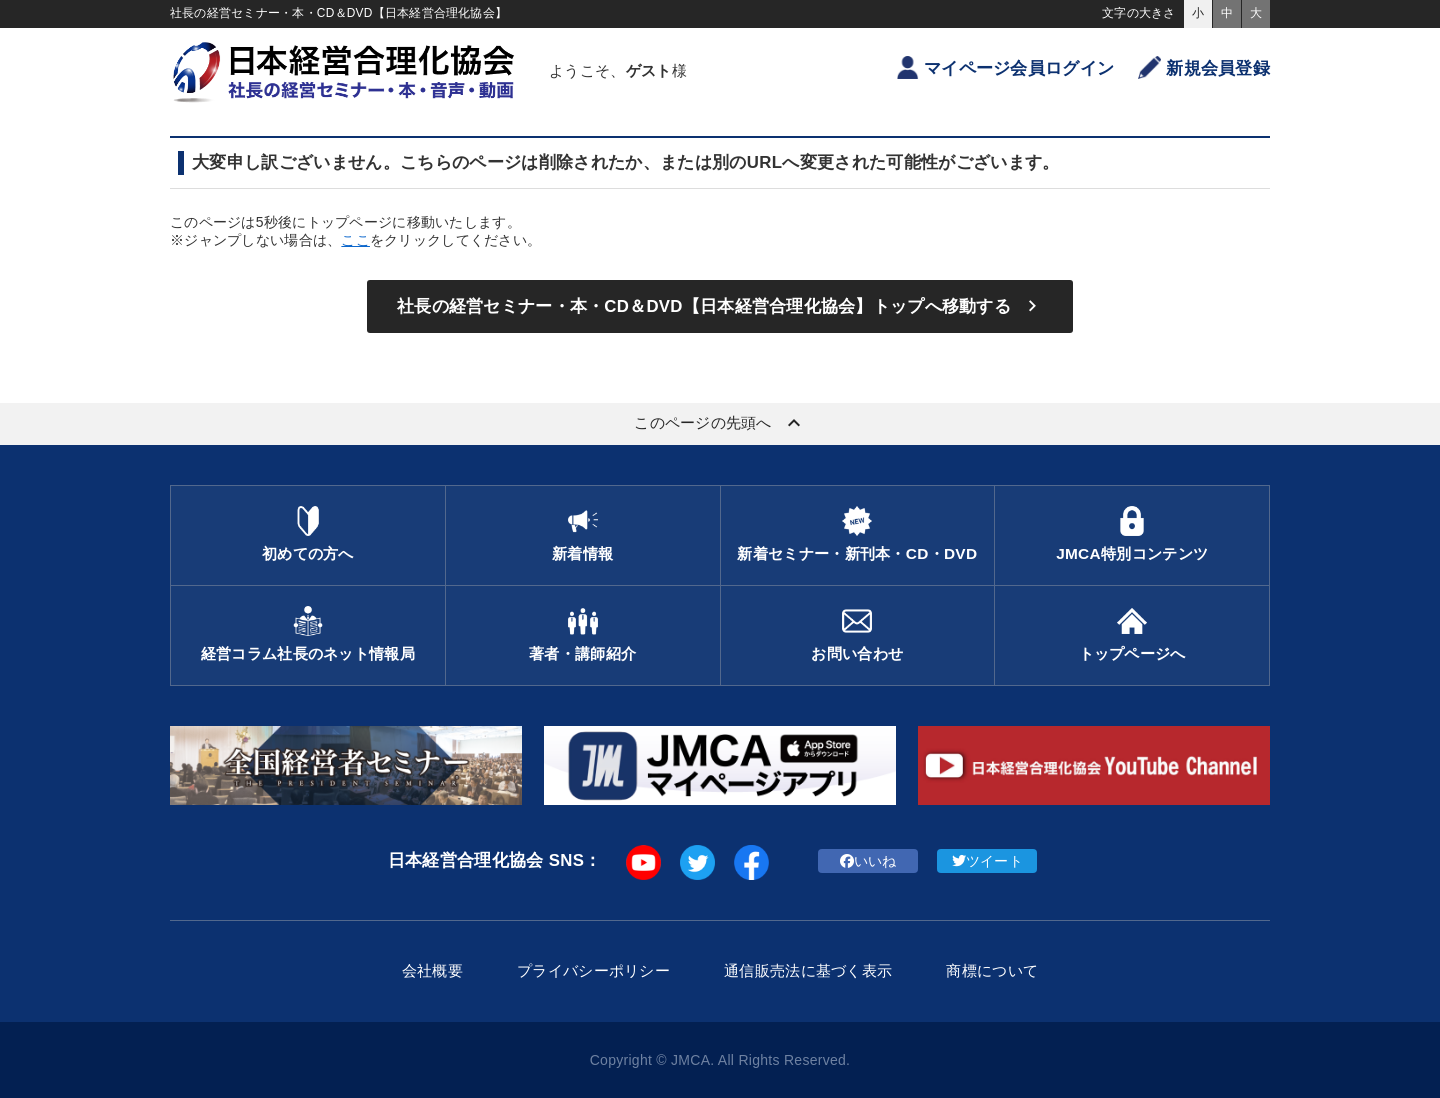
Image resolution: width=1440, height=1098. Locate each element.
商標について (992, 970)
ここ (355, 240)
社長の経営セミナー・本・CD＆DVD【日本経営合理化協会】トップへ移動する (720, 306)
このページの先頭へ (720, 423)
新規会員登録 (1204, 67)
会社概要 (432, 970)
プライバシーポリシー (593, 970)
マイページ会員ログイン (1005, 67)
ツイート (987, 861)
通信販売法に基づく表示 (808, 970)
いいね (868, 861)
